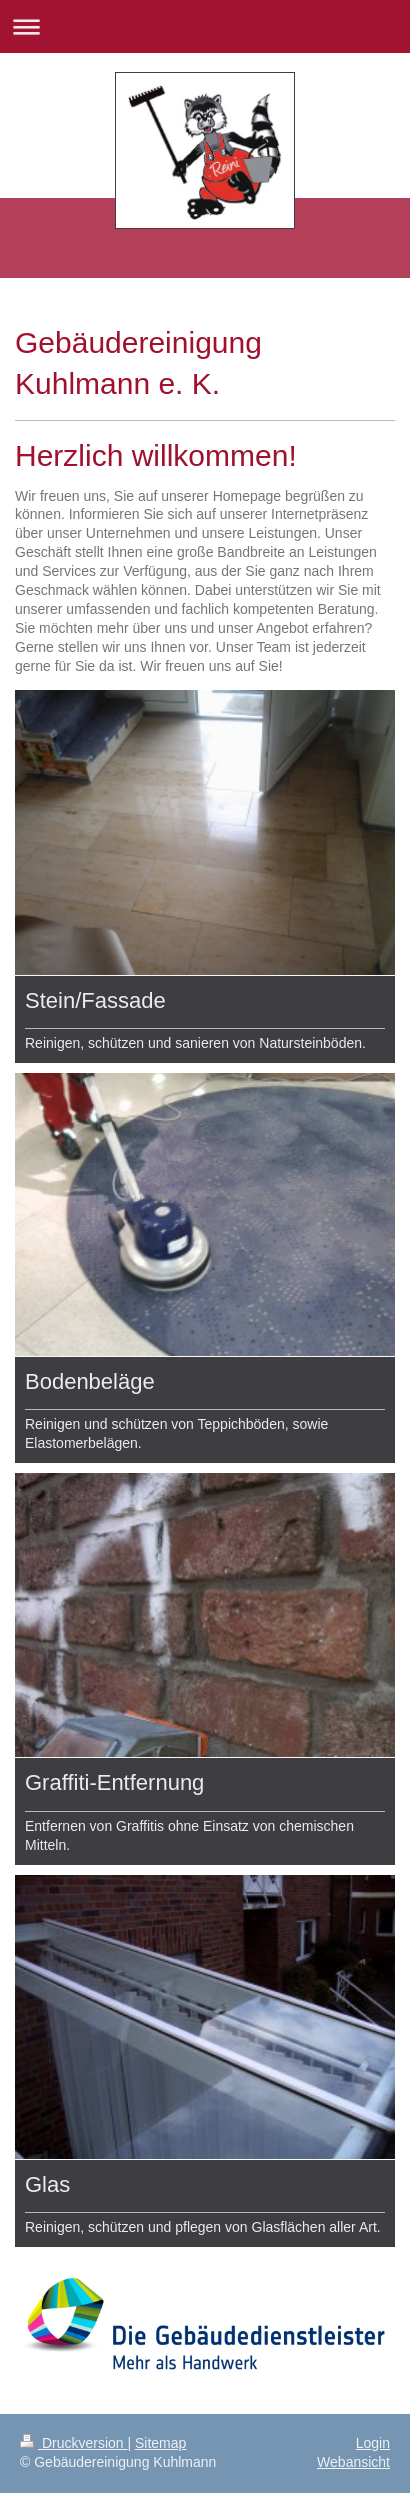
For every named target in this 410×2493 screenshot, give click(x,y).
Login (373, 2443)
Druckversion (73, 2443)
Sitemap (160, 2443)
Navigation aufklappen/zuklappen (205, 26)
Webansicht (353, 2462)
